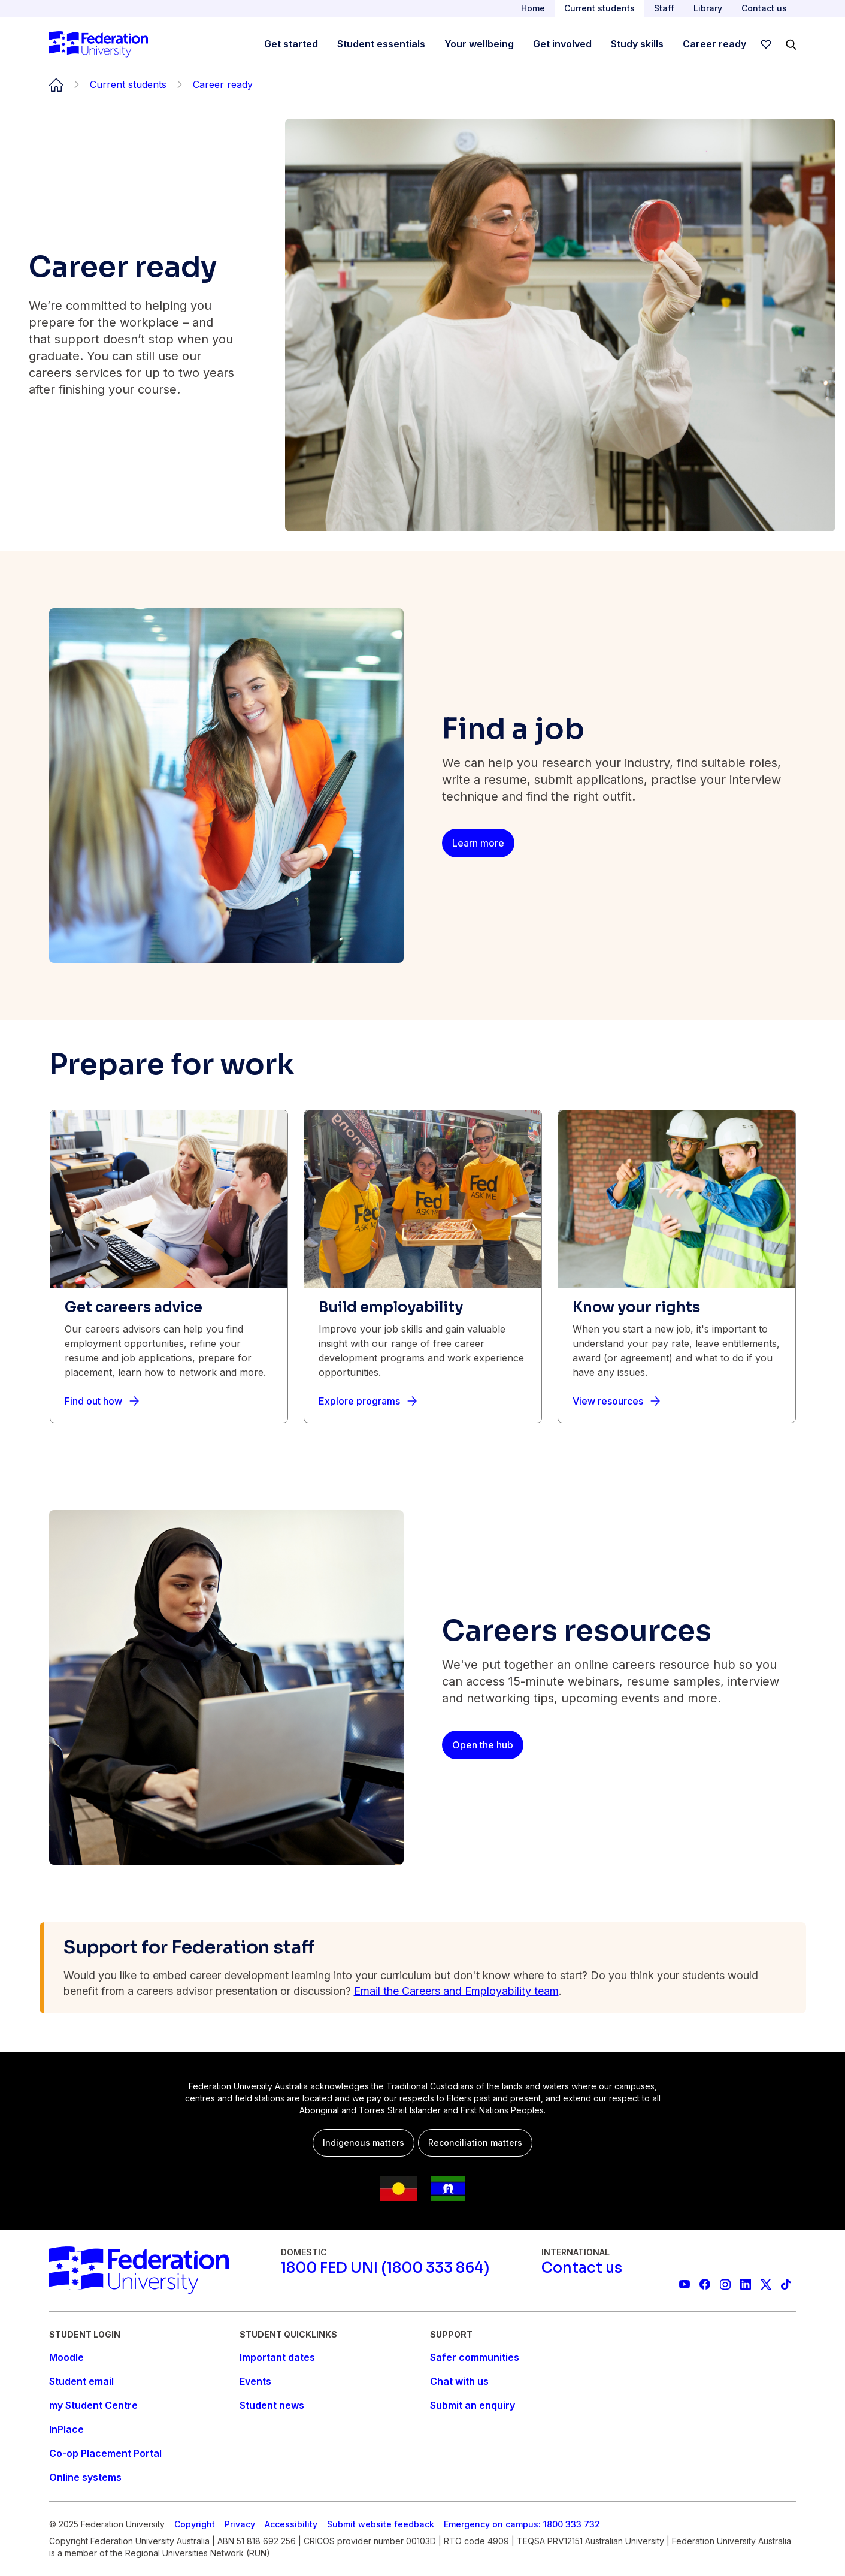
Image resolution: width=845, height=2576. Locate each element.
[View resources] (616, 1401)
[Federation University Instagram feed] (725, 2284)
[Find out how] (102, 1401)
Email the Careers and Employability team (456, 1991)
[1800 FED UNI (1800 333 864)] (385, 2268)
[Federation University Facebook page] (705, 2284)
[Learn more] (478, 843)
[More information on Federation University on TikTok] (786, 2284)
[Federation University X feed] (766, 2284)
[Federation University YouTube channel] (684, 2284)
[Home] (98, 44)
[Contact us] (581, 2268)
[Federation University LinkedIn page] (745, 2284)
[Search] (791, 44)
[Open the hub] (482, 1745)
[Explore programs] (368, 1401)
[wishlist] (766, 44)
